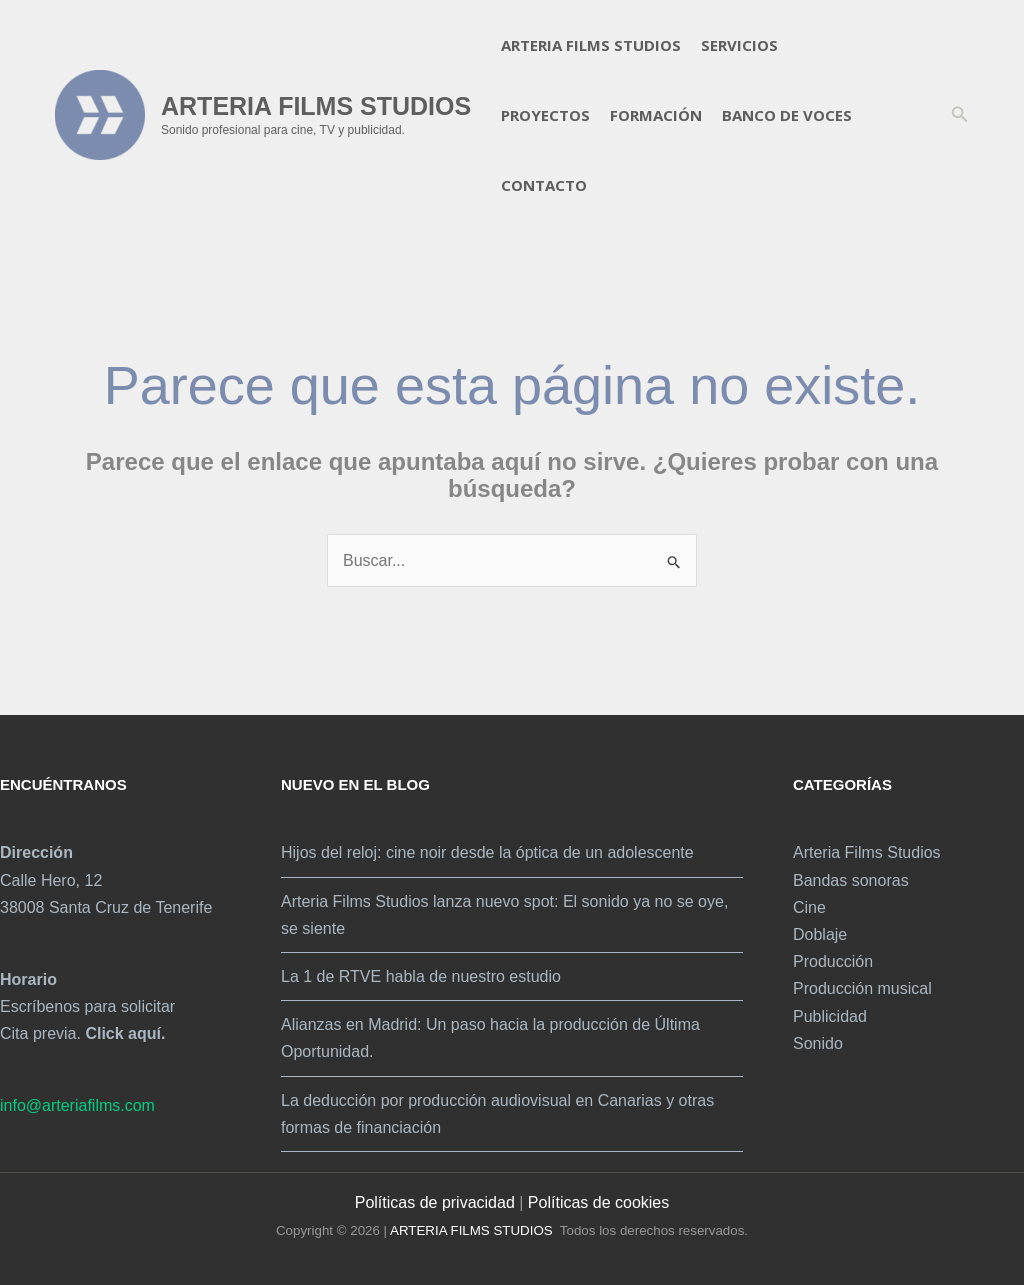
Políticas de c (575, 1202)
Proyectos (545, 115)
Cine (809, 907)
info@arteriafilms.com (77, 1105)
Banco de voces (787, 115)
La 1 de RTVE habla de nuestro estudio (421, 976)
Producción (833, 961)
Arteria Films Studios (591, 45)
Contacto (544, 185)
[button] (960, 115)
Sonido (818, 1043)
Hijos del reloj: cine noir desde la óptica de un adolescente (487, 852)
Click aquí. (125, 1033)
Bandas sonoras (851, 880)
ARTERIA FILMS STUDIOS (316, 106)
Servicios (739, 45)
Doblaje (820, 934)
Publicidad (830, 1016)
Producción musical (862, 988)
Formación (656, 115)
